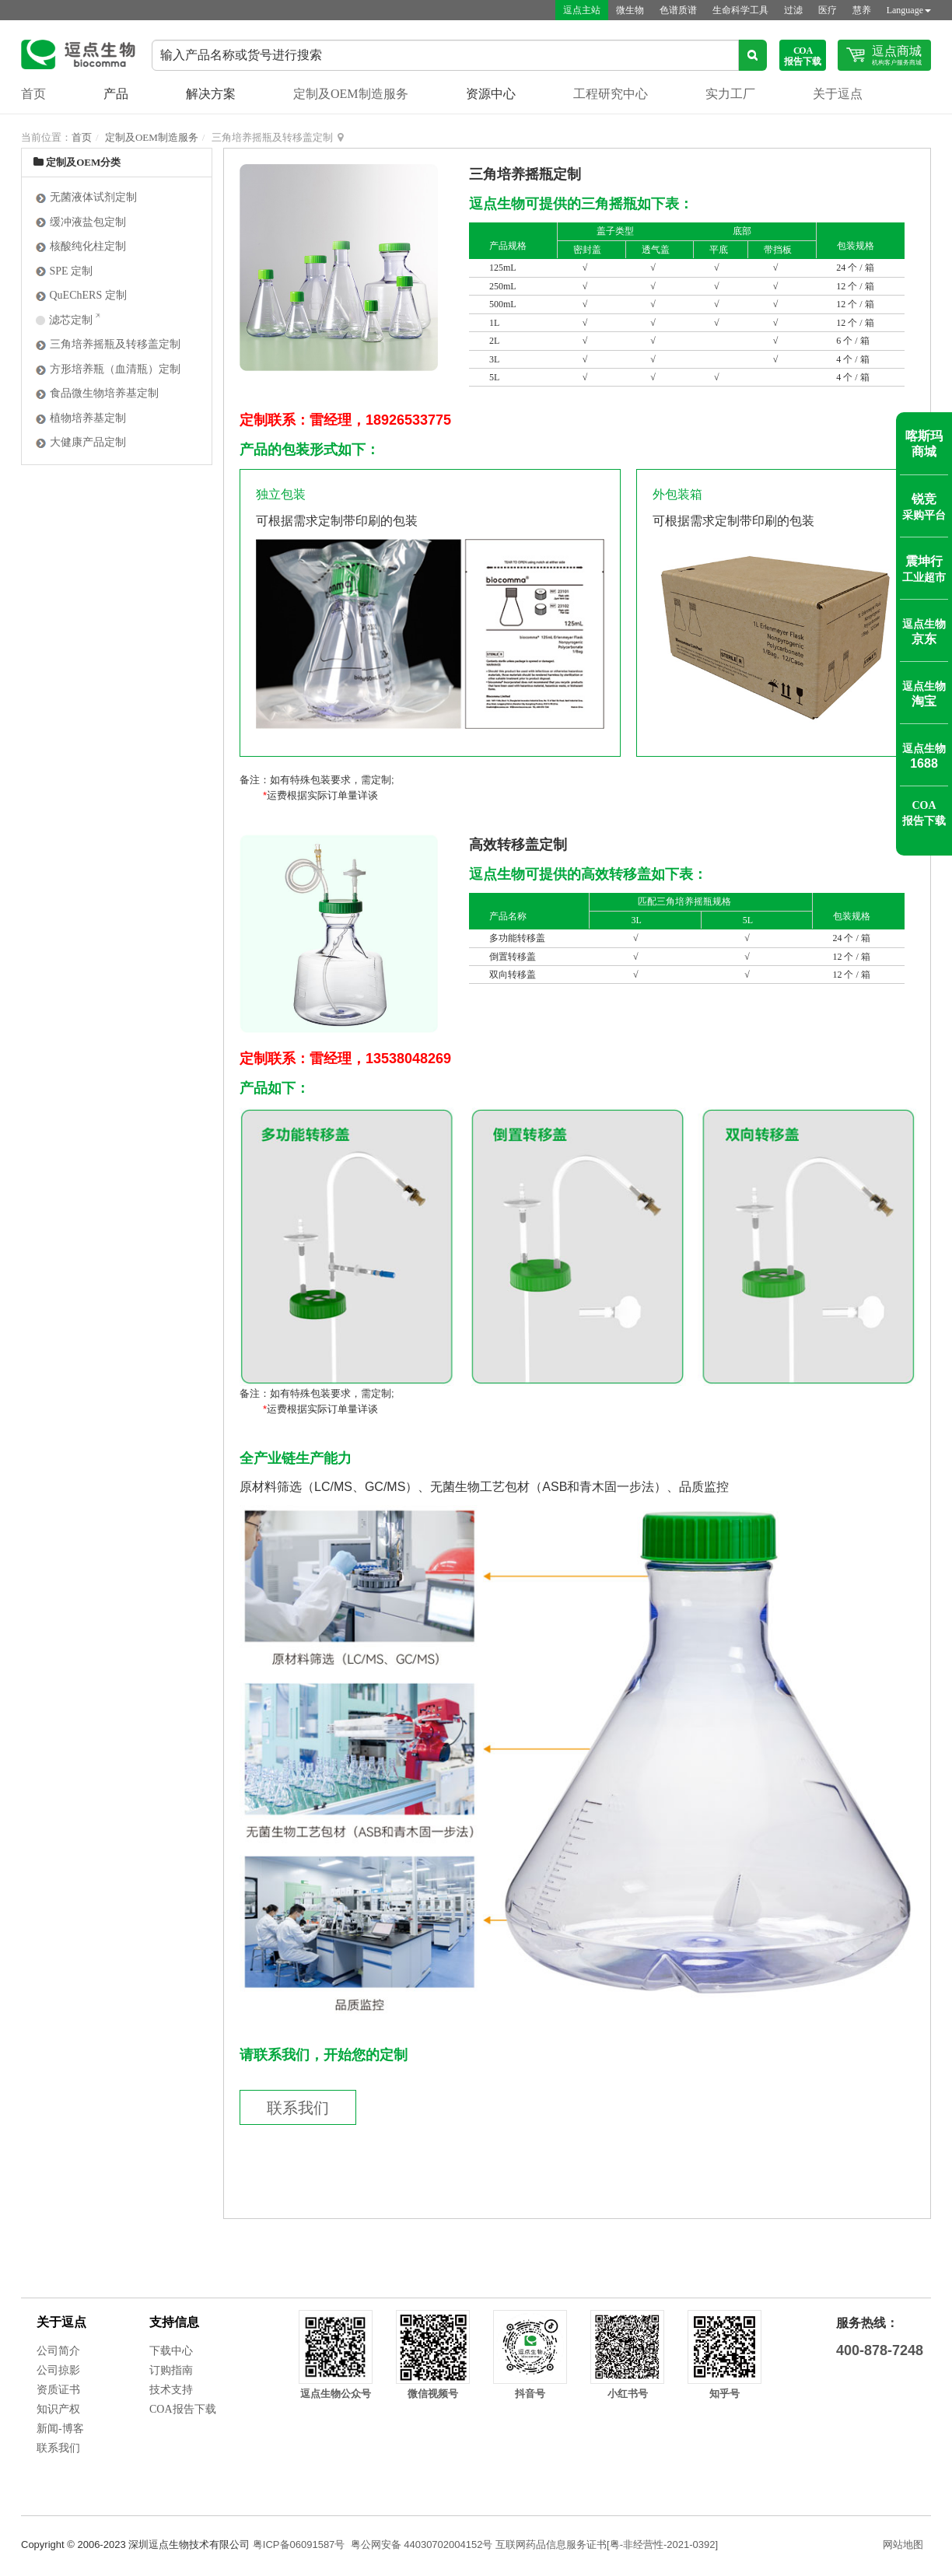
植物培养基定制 (80, 418)
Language (909, 10)
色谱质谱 (678, 10)
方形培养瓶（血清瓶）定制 (107, 369)
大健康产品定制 (80, 442)
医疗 (827, 10)
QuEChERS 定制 (81, 295)
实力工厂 (730, 93)
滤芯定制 (65, 320)
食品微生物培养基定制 (97, 393)
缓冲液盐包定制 (80, 222)
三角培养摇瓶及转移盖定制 (107, 344)
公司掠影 (58, 2370)
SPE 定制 (64, 271)
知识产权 (58, 2409)
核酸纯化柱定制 (80, 246)
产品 (115, 93)
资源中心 (491, 93)
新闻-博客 (60, 2428)
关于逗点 (838, 93)
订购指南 (171, 2370)
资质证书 (58, 2390)
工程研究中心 (610, 93)
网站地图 (903, 2544)
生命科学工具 (740, 10)
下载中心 (171, 2351)
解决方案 (211, 93)
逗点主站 (581, 10)
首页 (33, 93)
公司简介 (58, 2351)
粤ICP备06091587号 (299, 2544)
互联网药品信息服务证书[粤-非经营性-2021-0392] (606, 2544)
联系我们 (298, 2107)
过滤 (793, 10)
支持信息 (174, 2322)
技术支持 (171, 2390)
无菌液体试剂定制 (86, 197)
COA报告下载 (182, 2409)
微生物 (630, 10)
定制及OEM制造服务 (350, 93)
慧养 (861, 10)
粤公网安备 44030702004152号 (422, 2544)
